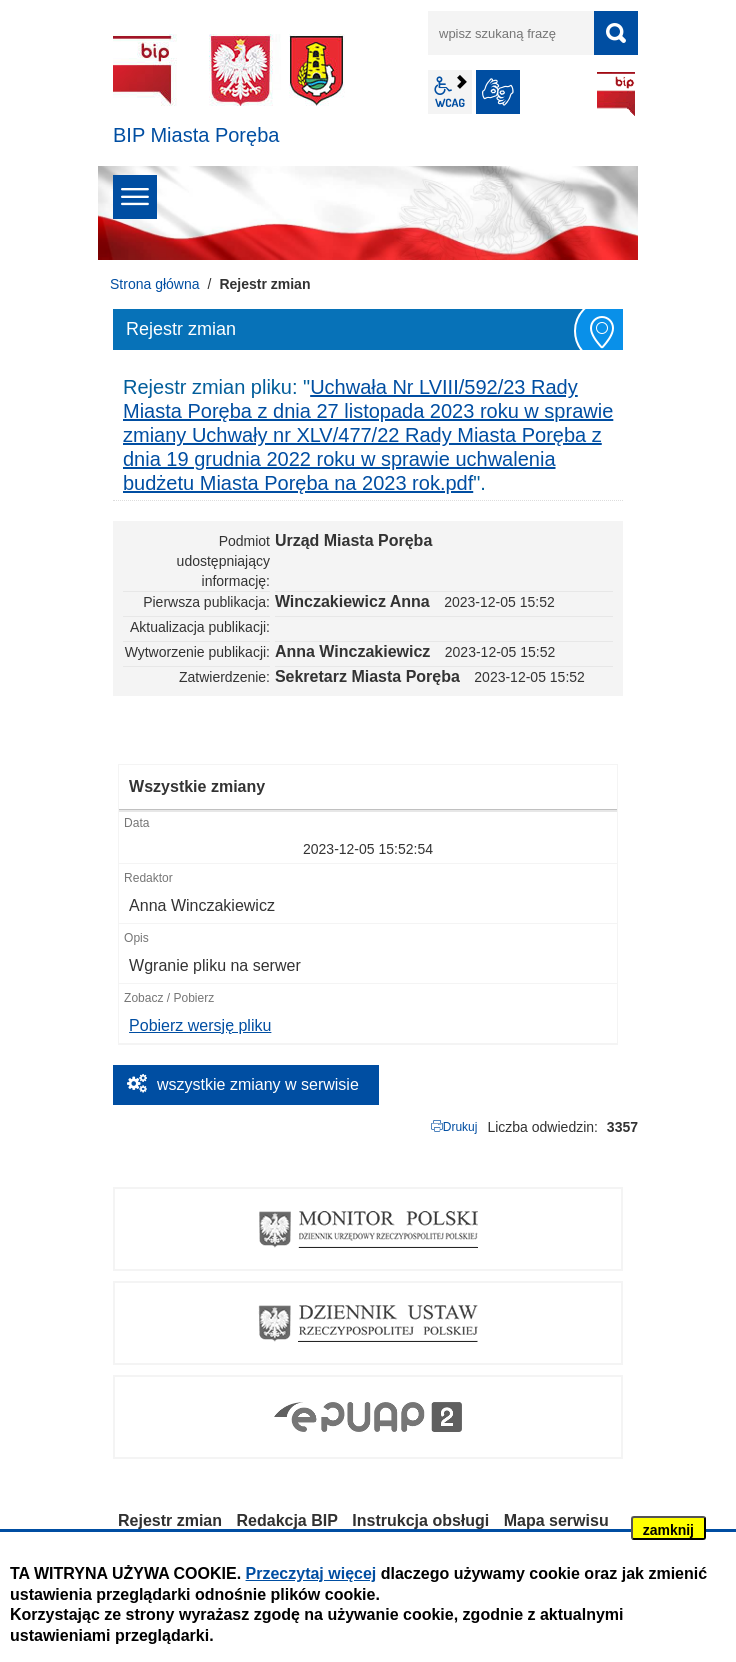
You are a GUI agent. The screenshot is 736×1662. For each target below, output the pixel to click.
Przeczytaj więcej (311, 1573)
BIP (616, 94)
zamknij (668, 1530)
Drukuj (460, 1127)
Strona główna (155, 284)
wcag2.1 (450, 92)
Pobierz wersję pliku (200, 1025)
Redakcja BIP (287, 1520)
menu (135, 197)
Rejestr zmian (170, 1520)
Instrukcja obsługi (420, 1520)
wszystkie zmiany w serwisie (258, 1084)
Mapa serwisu (556, 1520)
